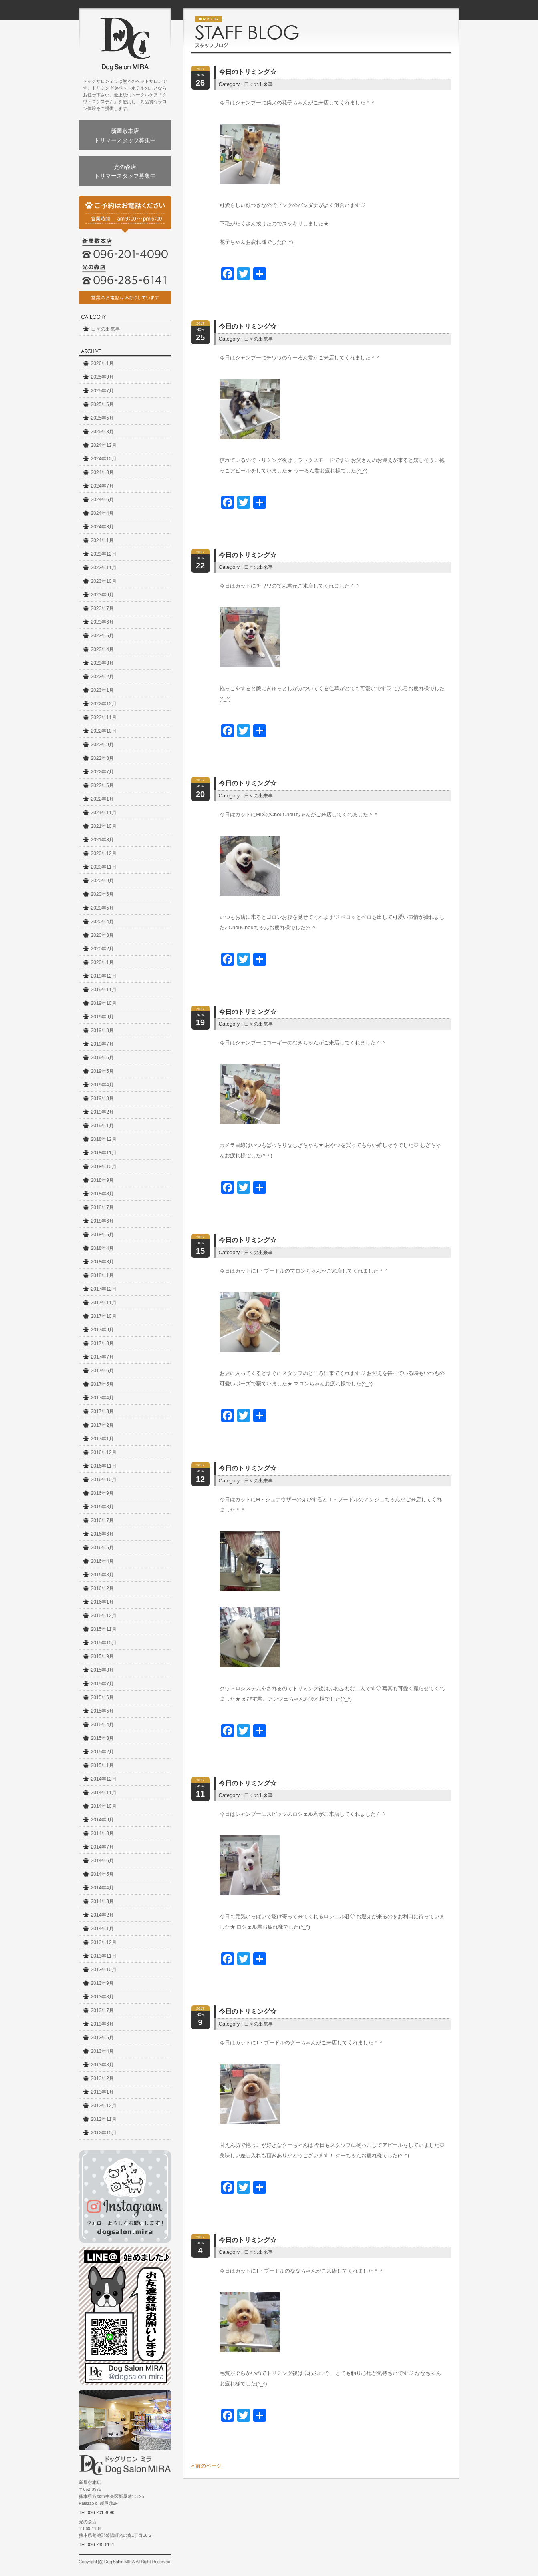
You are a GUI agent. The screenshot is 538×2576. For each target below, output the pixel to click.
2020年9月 (102, 880)
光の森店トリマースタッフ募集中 (125, 171)
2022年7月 (102, 772)
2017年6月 (102, 1370)
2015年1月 (102, 1765)
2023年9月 (102, 595)
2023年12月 (104, 554)
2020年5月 (102, 908)
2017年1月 (102, 1439)
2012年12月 (104, 2105)
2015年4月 (102, 1724)
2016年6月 (102, 1534)
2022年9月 (102, 744)
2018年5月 (102, 1234)
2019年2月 (102, 1112)
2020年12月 (104, 853)
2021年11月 (104, 812)
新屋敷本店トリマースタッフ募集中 (125, 135)
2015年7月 (102, 1684)
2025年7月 (102, 391)
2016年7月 (102, 1520)
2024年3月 (102, 527)
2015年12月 (104, 1615)
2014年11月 (104, 1792)
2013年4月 (102, 2051)
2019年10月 (104, 1003)
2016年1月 (102, 1602)
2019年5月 (102, 1071)
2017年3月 (102, 1411)
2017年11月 (104, 1302)
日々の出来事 (105, 329)
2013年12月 (104, 1942)
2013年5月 (102, 2037)
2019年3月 (102, 1098)
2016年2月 (102, 1588)
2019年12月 (104, 976)
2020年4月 (102, 921)
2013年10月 (104, 1969)
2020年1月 (102, 962)
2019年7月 (102, 1044)
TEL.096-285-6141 (97, 2544)
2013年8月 (102, 1997)
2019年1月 (102, 1125)
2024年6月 (102, 499)
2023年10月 (104, 581)
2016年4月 (102, 1561)
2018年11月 (104, 1153)
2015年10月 (104, 1643)
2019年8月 (102, 1030)
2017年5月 (102, 1384)
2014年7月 (102, 1847)
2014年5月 (102, 1874)
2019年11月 (104, 989)
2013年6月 (102, 2024)
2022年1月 (102, 799)
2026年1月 (102, 363)
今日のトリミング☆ (247, 71)
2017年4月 (102, 1398)
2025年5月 (102, 418)
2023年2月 (102, 676)
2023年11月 (104, 567)
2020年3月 (102, 935)
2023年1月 (102, 690)
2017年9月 (102, 1330)
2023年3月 (102, 663)
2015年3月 (102, 1738)
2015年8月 (102, 1670)
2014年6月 (102, 1860)
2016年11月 (104, 1466)
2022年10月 (104, 731)
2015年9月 (102, 1656)
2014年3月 (102, 1901)
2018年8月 (102, 1194)
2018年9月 (102, 1180)
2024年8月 (102, 472)
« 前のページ (206, 2466)
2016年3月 (102, 1575)
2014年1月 (102, 1928)
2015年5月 (102, 1711)
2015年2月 (102, 1752)
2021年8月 (102, 840)
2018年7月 (102, 1207)
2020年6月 (102, 894)
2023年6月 (102, 622)
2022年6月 (102, 785)
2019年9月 (102, 1017)
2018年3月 (102, 1262)
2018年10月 (104, 1166)
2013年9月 (102, 1983)
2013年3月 (102, 2065)
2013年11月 (104, 1956)
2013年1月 (102, 2092)
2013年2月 (102, 2078)
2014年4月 (102, 1888)
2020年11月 (104, 867)
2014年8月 (102, 1833)
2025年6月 (102, 404)
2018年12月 (104, 1139)
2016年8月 (102, 1507)
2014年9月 (102, 1820)
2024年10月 (104, 459)
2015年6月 (102, 1697)
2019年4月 (102, 1085)
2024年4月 (102, 513)
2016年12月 (104, 1452)
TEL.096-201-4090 (97, 2512)
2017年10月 (104, 1316)
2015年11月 (104, 1629)
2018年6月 (102, 1221)
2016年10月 (104, 1479)
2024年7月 (102, 486)
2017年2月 (102, 1425)
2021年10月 (104, 826)
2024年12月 (104, 445)
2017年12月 (104, 1289)
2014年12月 (104, 1779)
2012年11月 (104, 2119)
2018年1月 (102, 1275)
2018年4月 (102, 1248)
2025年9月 (102, 377)
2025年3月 (102, 431)
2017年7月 (102, 1357)
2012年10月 (104, 2133)
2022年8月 (102, 758)
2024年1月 (102, 540)
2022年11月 (104, 717)
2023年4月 (102, 649)
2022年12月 (104, 704)
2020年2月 (102, 949)
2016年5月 (102, 1547)
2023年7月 (102, 608)
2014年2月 (102, 1915)
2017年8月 (102, 1343)
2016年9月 (102, 1493)
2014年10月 (104, 1806)
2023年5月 (102, 635)
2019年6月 (102, 1057)
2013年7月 (102, 2010)
